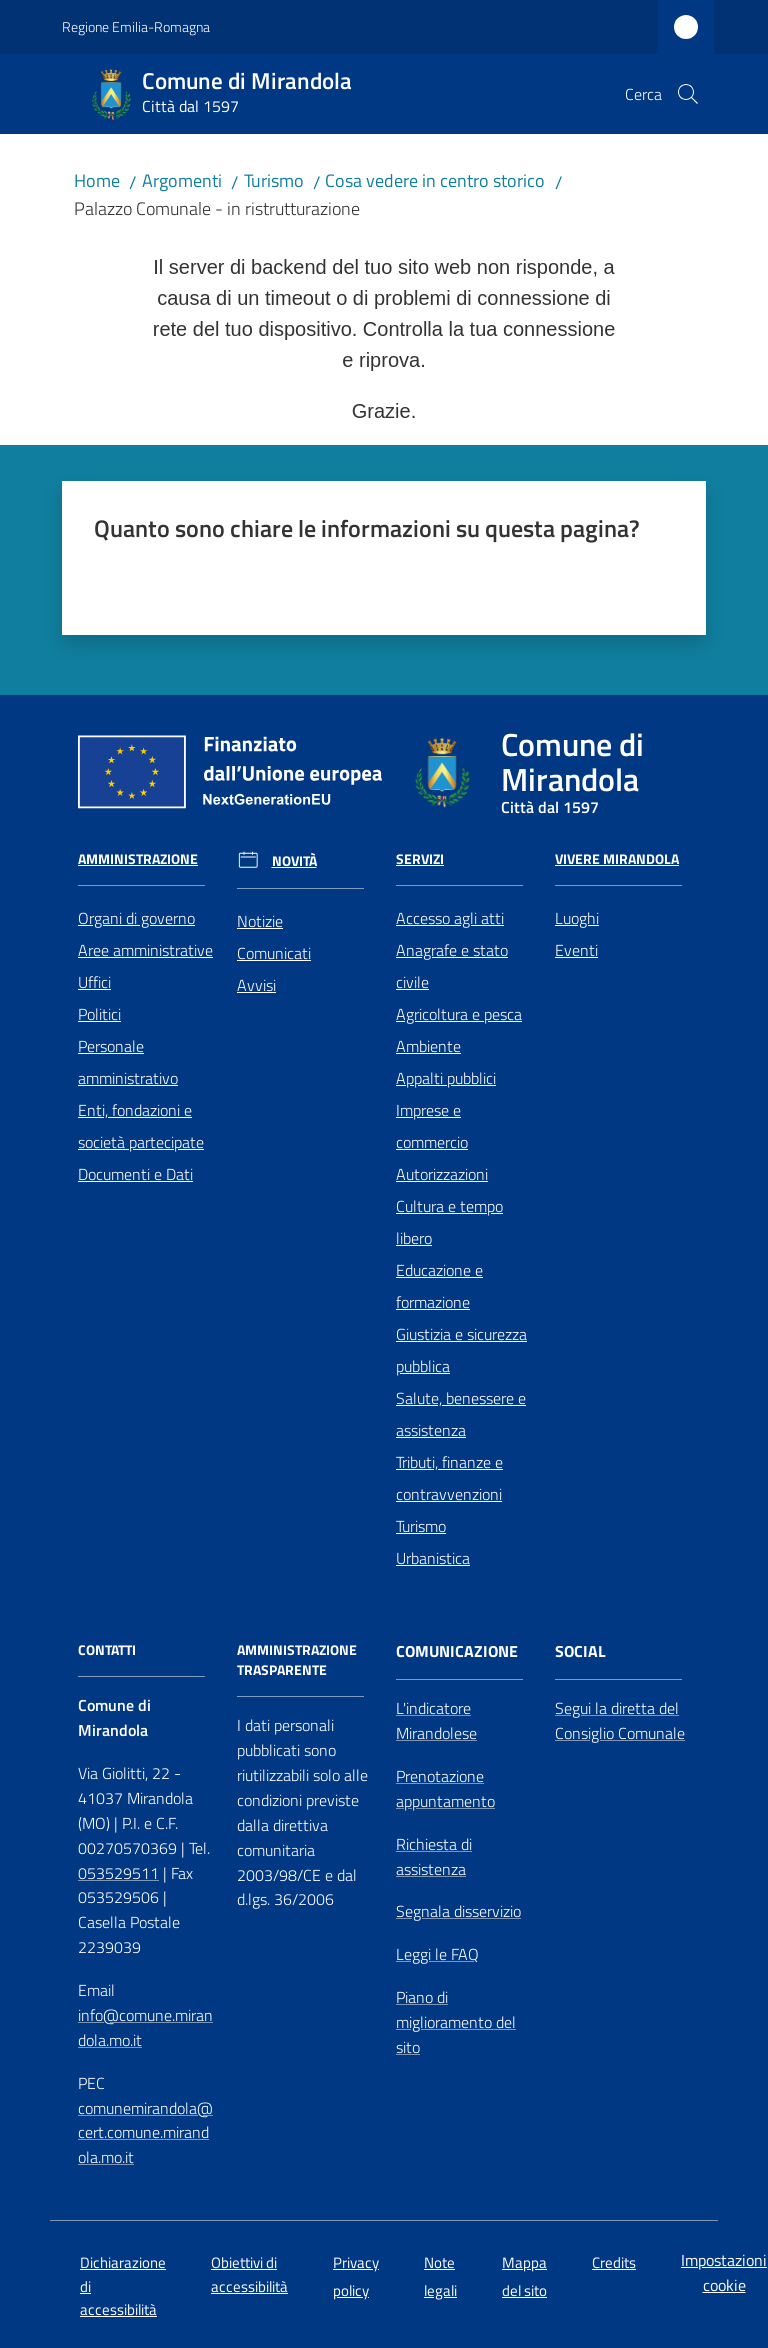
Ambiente (428, 1046)
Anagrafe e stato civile (452, 966)
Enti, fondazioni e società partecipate (141, 1126)
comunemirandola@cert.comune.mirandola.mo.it (145, 2133)
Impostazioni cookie (724, 2272)
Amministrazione (138, 859)
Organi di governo (136, 918)
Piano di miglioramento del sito (456, 2022)
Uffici (94, 982)
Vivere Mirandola (617, 859)
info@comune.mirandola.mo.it (145, 2027)
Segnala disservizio (458, 1911)
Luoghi (577, 918)
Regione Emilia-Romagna (136, 26)
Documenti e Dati (135, 1174)
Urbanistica (433, 1558)
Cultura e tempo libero (449, 1222)
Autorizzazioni (442, 1174)
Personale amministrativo (128, 1062)
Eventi (576, 950)
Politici (99, 1014)
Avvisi (256, 985)
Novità (294, 861)
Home (97, 180)
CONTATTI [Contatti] (107, 1650)
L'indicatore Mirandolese (436, 1720)
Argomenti (182, 180)
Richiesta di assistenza (434, 1856)
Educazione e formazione (439, 1286)
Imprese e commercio (432, 1126)
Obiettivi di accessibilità (249, 2274)
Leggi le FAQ (437, 1954)
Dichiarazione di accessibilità (123, 2286)
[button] (688, 94)
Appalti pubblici (446, 1078)
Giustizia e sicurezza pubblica (461, 1350)
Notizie (260, 921)
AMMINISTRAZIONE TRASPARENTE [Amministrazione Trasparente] (297, 1660)
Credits (614, 2262)
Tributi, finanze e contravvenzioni (449, 1478)
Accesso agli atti (450, 918)
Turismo (274, 180)
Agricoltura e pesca (459, 1014)
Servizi (420, 859)
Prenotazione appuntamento (445, 1788)
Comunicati (274, 953)
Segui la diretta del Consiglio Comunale (620, 1720)
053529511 (118, 1873)
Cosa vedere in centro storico (435, 180)
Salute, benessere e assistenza (461, 1414)
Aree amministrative (145, 950)
